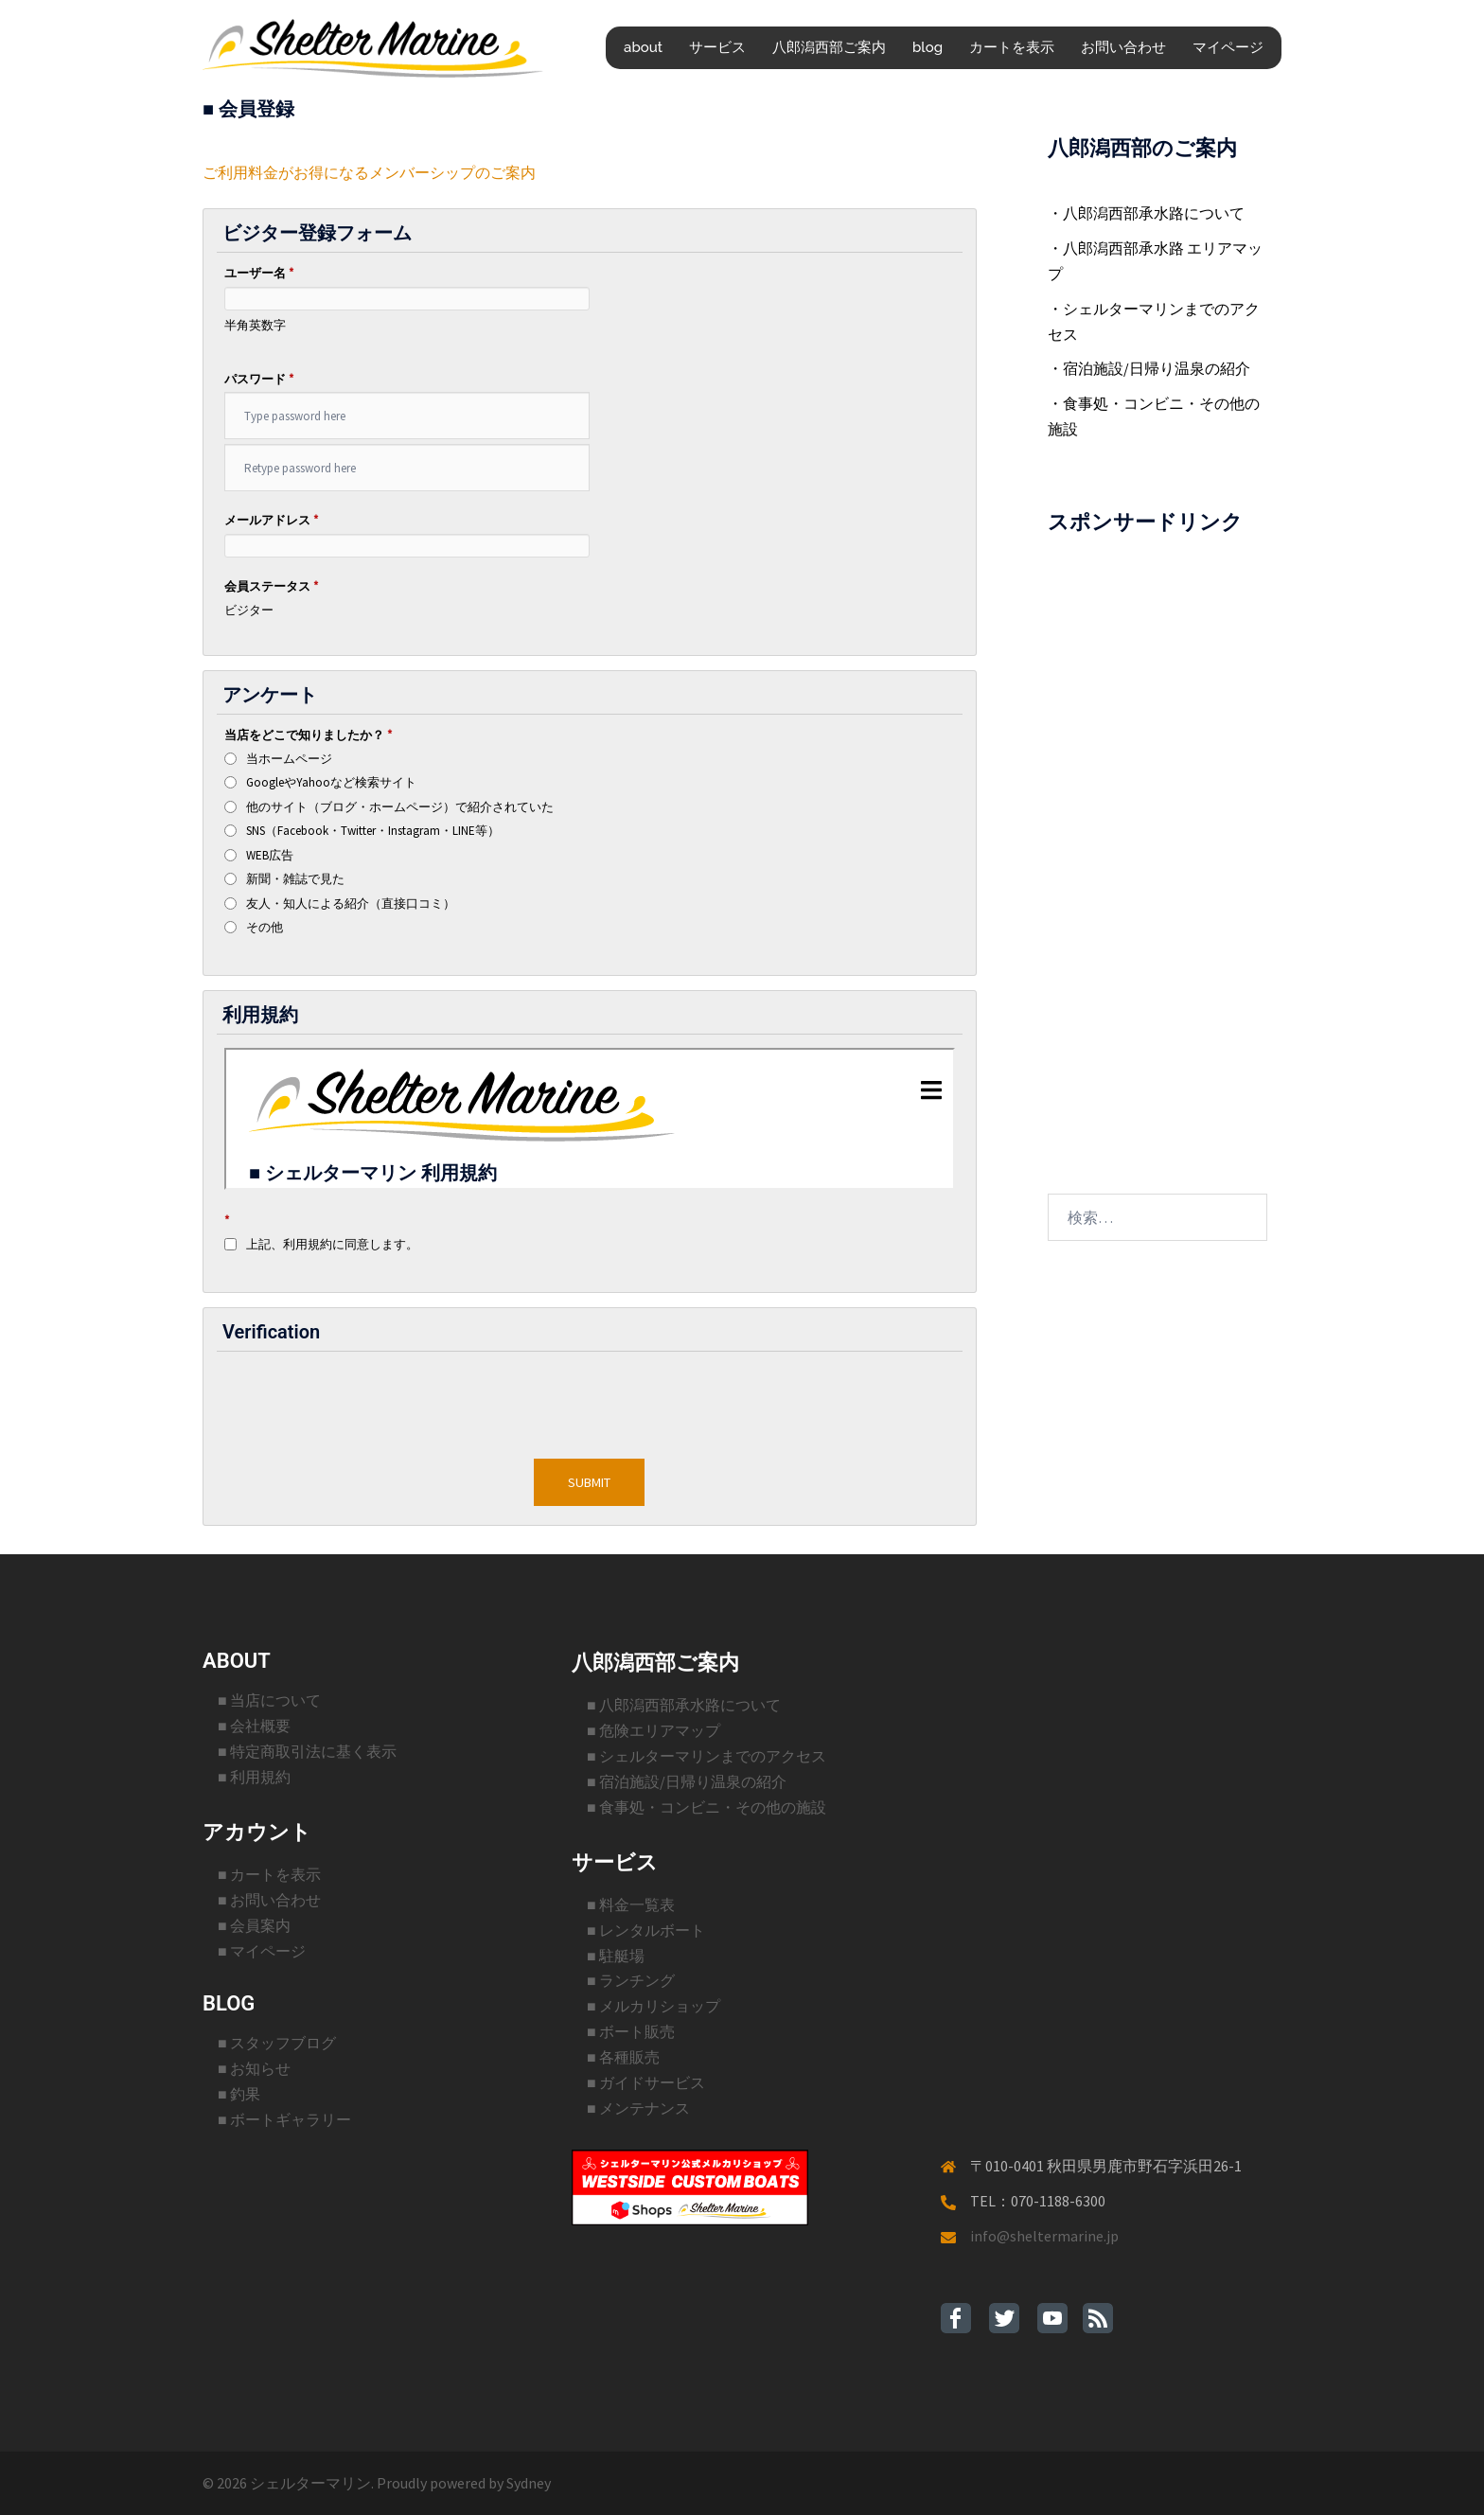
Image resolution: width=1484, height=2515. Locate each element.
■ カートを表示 (269, 1874)
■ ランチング (631, 1980)
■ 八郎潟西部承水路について (684, 1704)
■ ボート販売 (631, 2031)
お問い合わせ (1123, 47)
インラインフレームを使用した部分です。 (589, 1119)
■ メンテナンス (638, 2108)
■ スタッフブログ (277, 2042)
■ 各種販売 (623, 2056)
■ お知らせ (254, 2068)
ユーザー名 (258, 273)
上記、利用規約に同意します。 (332, 1244)
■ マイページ (262, 1950)
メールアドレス (271, 520)
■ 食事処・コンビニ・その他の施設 (706, 1807)
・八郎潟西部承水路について (1146, 213)
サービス (717, 47)
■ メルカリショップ (653, 2005)
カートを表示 (1011, 47)
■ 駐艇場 (616, 1955)
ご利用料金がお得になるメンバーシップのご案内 (369, 172)
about (643, 47)
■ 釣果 (239, 2093)
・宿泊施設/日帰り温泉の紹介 (1149, 368)
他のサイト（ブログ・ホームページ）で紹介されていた (400, 807)
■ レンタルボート (646, 1930)
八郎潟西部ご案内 (829, 47)
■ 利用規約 (254, 1776)
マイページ (1227, 47)
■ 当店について (269, 1700)
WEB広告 (269, 855)
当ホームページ (289, 759)
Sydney (528, 2482)
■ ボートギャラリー (284, 2119)
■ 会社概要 (254, 1725)
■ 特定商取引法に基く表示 (307, 1751)
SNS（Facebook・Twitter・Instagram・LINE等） (373, 831)
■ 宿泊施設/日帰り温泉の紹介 (686, 1781)
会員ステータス (271, 586)
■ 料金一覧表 (631, 1904)
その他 (264, 927)
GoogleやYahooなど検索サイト (331, 782)
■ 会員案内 (254, 1925)
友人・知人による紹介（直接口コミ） (350, 903)
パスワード (258, 379)
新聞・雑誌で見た (295, 879)
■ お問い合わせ (269, 1899)
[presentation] (589, 1399)
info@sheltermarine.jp (1044, 2235)
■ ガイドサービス (646, 2082)
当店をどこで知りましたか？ (308, 735)
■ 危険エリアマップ (653, 1730)
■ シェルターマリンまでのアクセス (706, 1755)
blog (927, 47)
